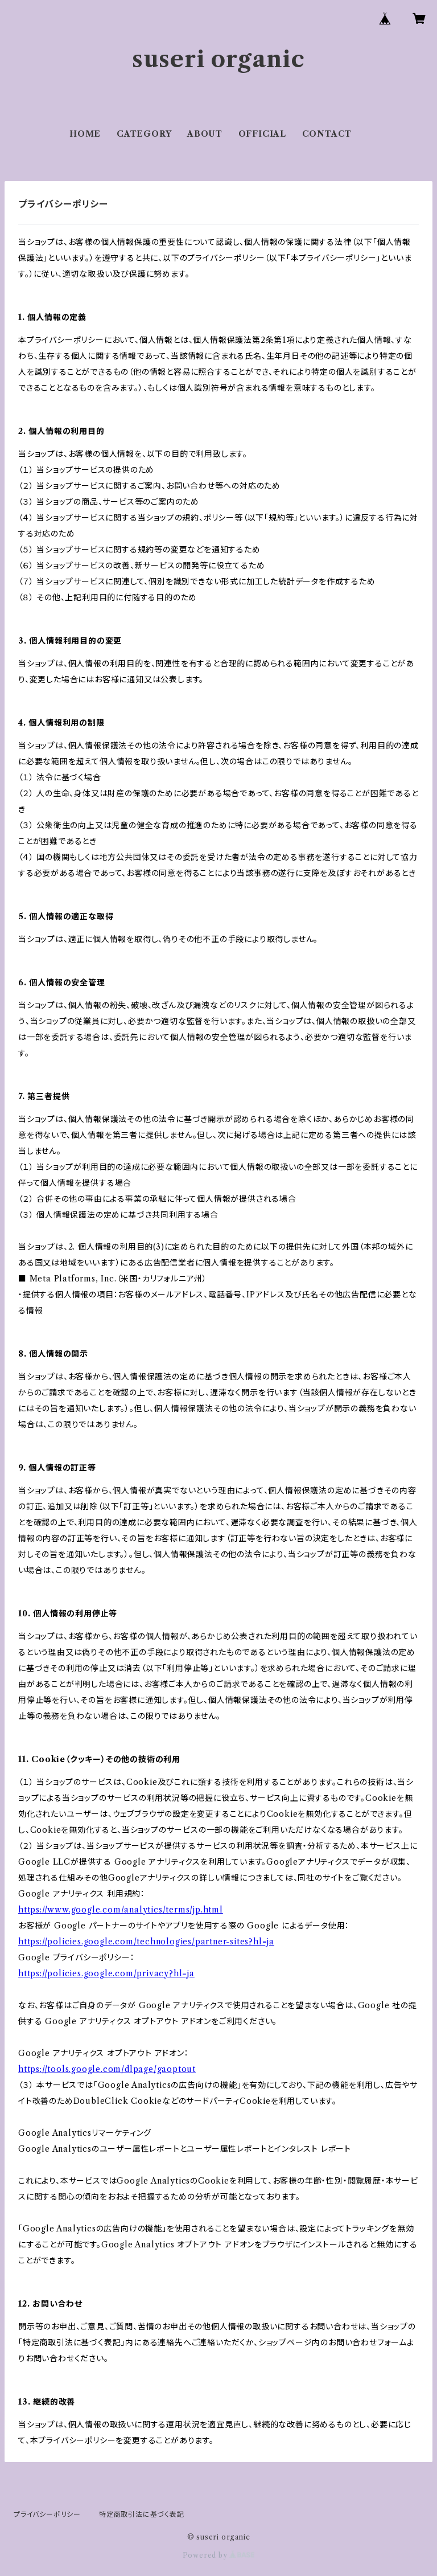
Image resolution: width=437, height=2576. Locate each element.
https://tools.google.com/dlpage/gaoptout (107, 2069)
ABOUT (204, 134)
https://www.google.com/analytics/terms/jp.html (120, 1910)
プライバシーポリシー (47, 2514)
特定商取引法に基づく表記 (141, 2514)
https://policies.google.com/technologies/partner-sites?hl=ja (146, 1941)
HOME (85, 134)
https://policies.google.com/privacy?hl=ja (106, 1973)
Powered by (219, 2555)
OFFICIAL (262, 134)
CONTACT (327, 134)
